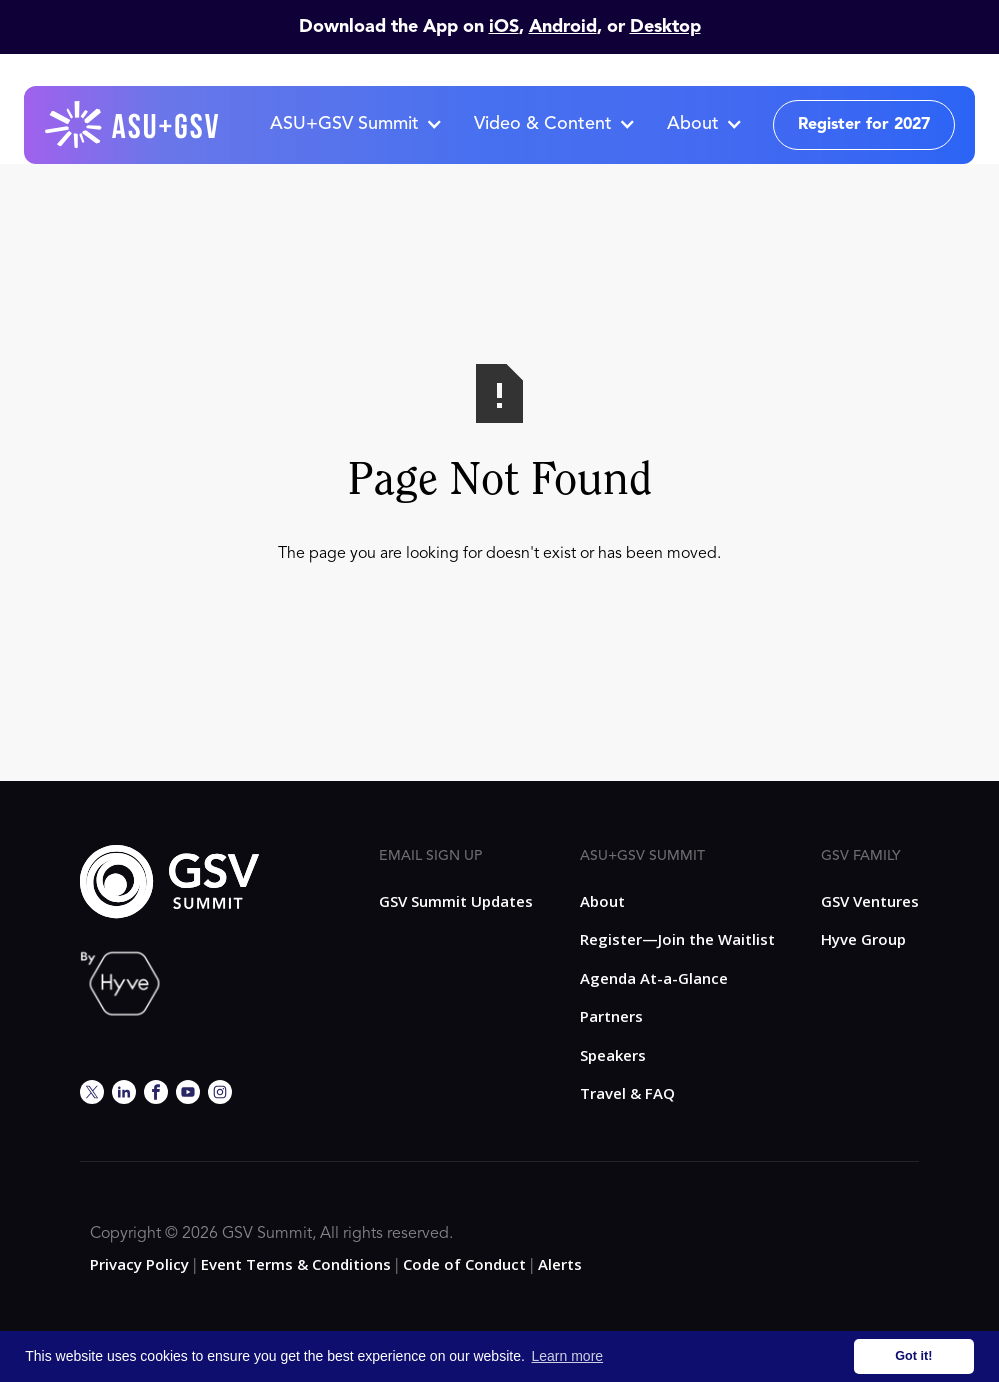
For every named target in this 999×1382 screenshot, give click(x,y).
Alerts (560, 1264)
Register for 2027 (864, 125)
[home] (133, 125)
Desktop (665, 27)
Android (563, 27)
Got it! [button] (913, 1356)
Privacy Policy (139, 1264)
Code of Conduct (464, 1264)
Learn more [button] (568, 1356)
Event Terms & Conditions (296, 1264)
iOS (504, 27)
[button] (355, 125)
